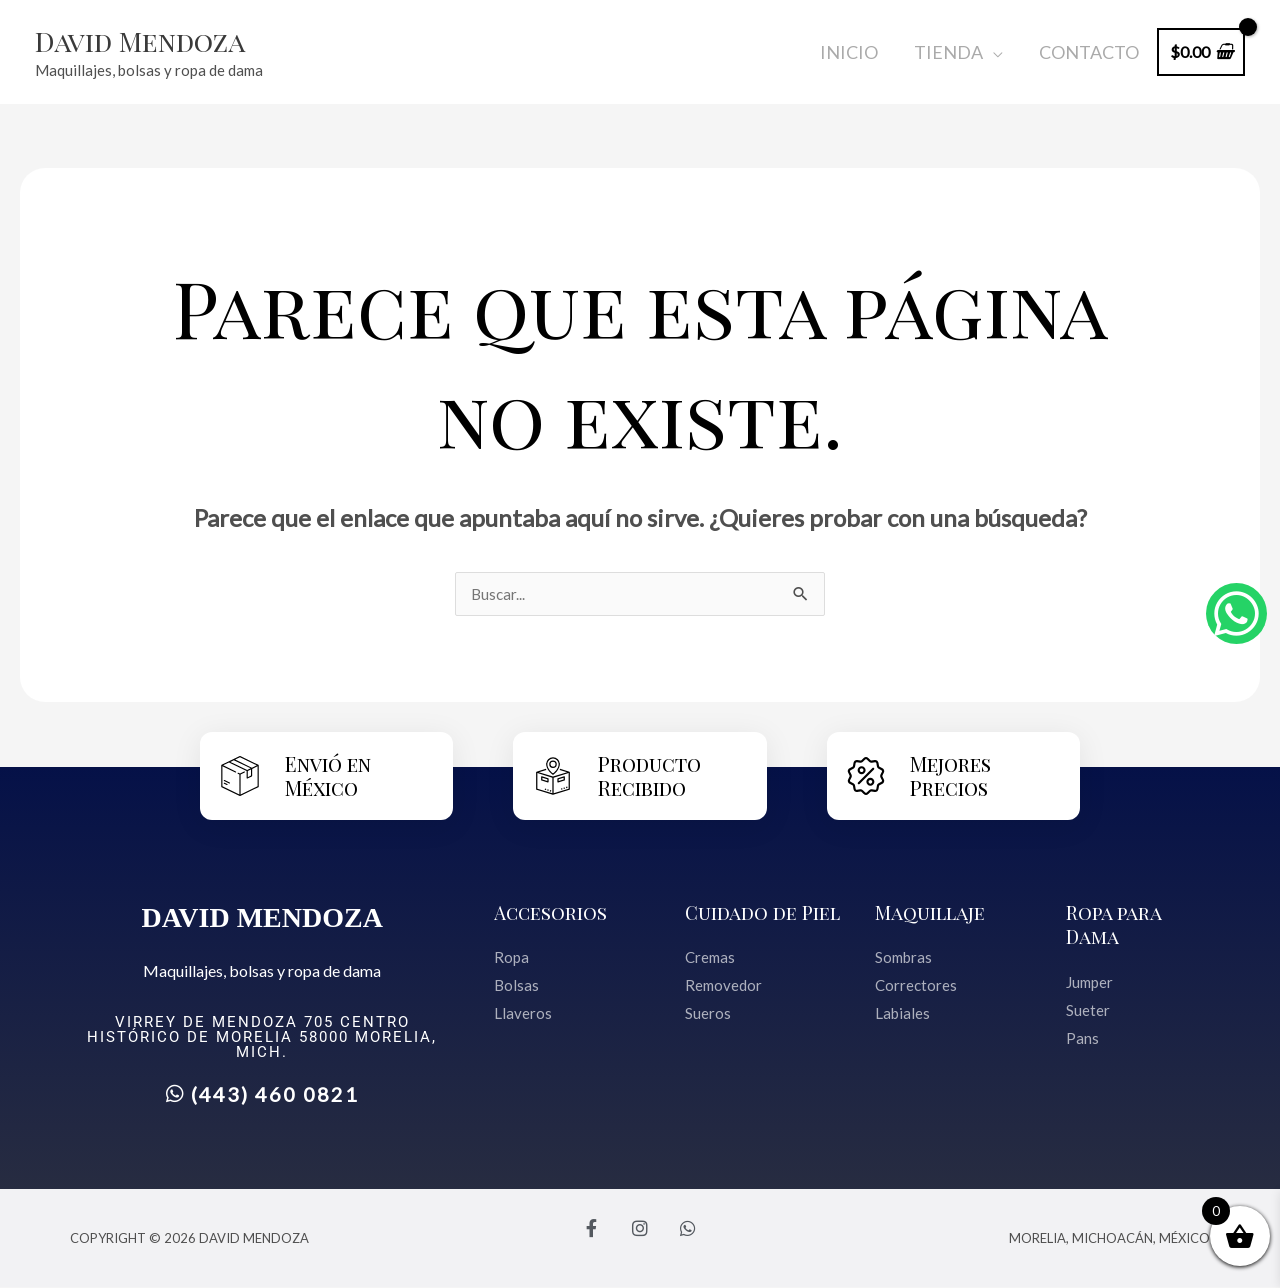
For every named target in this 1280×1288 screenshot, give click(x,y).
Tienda (948, 52)
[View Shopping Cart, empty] (1201, 51)
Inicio (849, 52)
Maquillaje (931, 912)
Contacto (1089, 52)
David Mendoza (150, 40)
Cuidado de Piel (764, 912)
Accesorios (552, 912)
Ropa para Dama (1115, 924)
